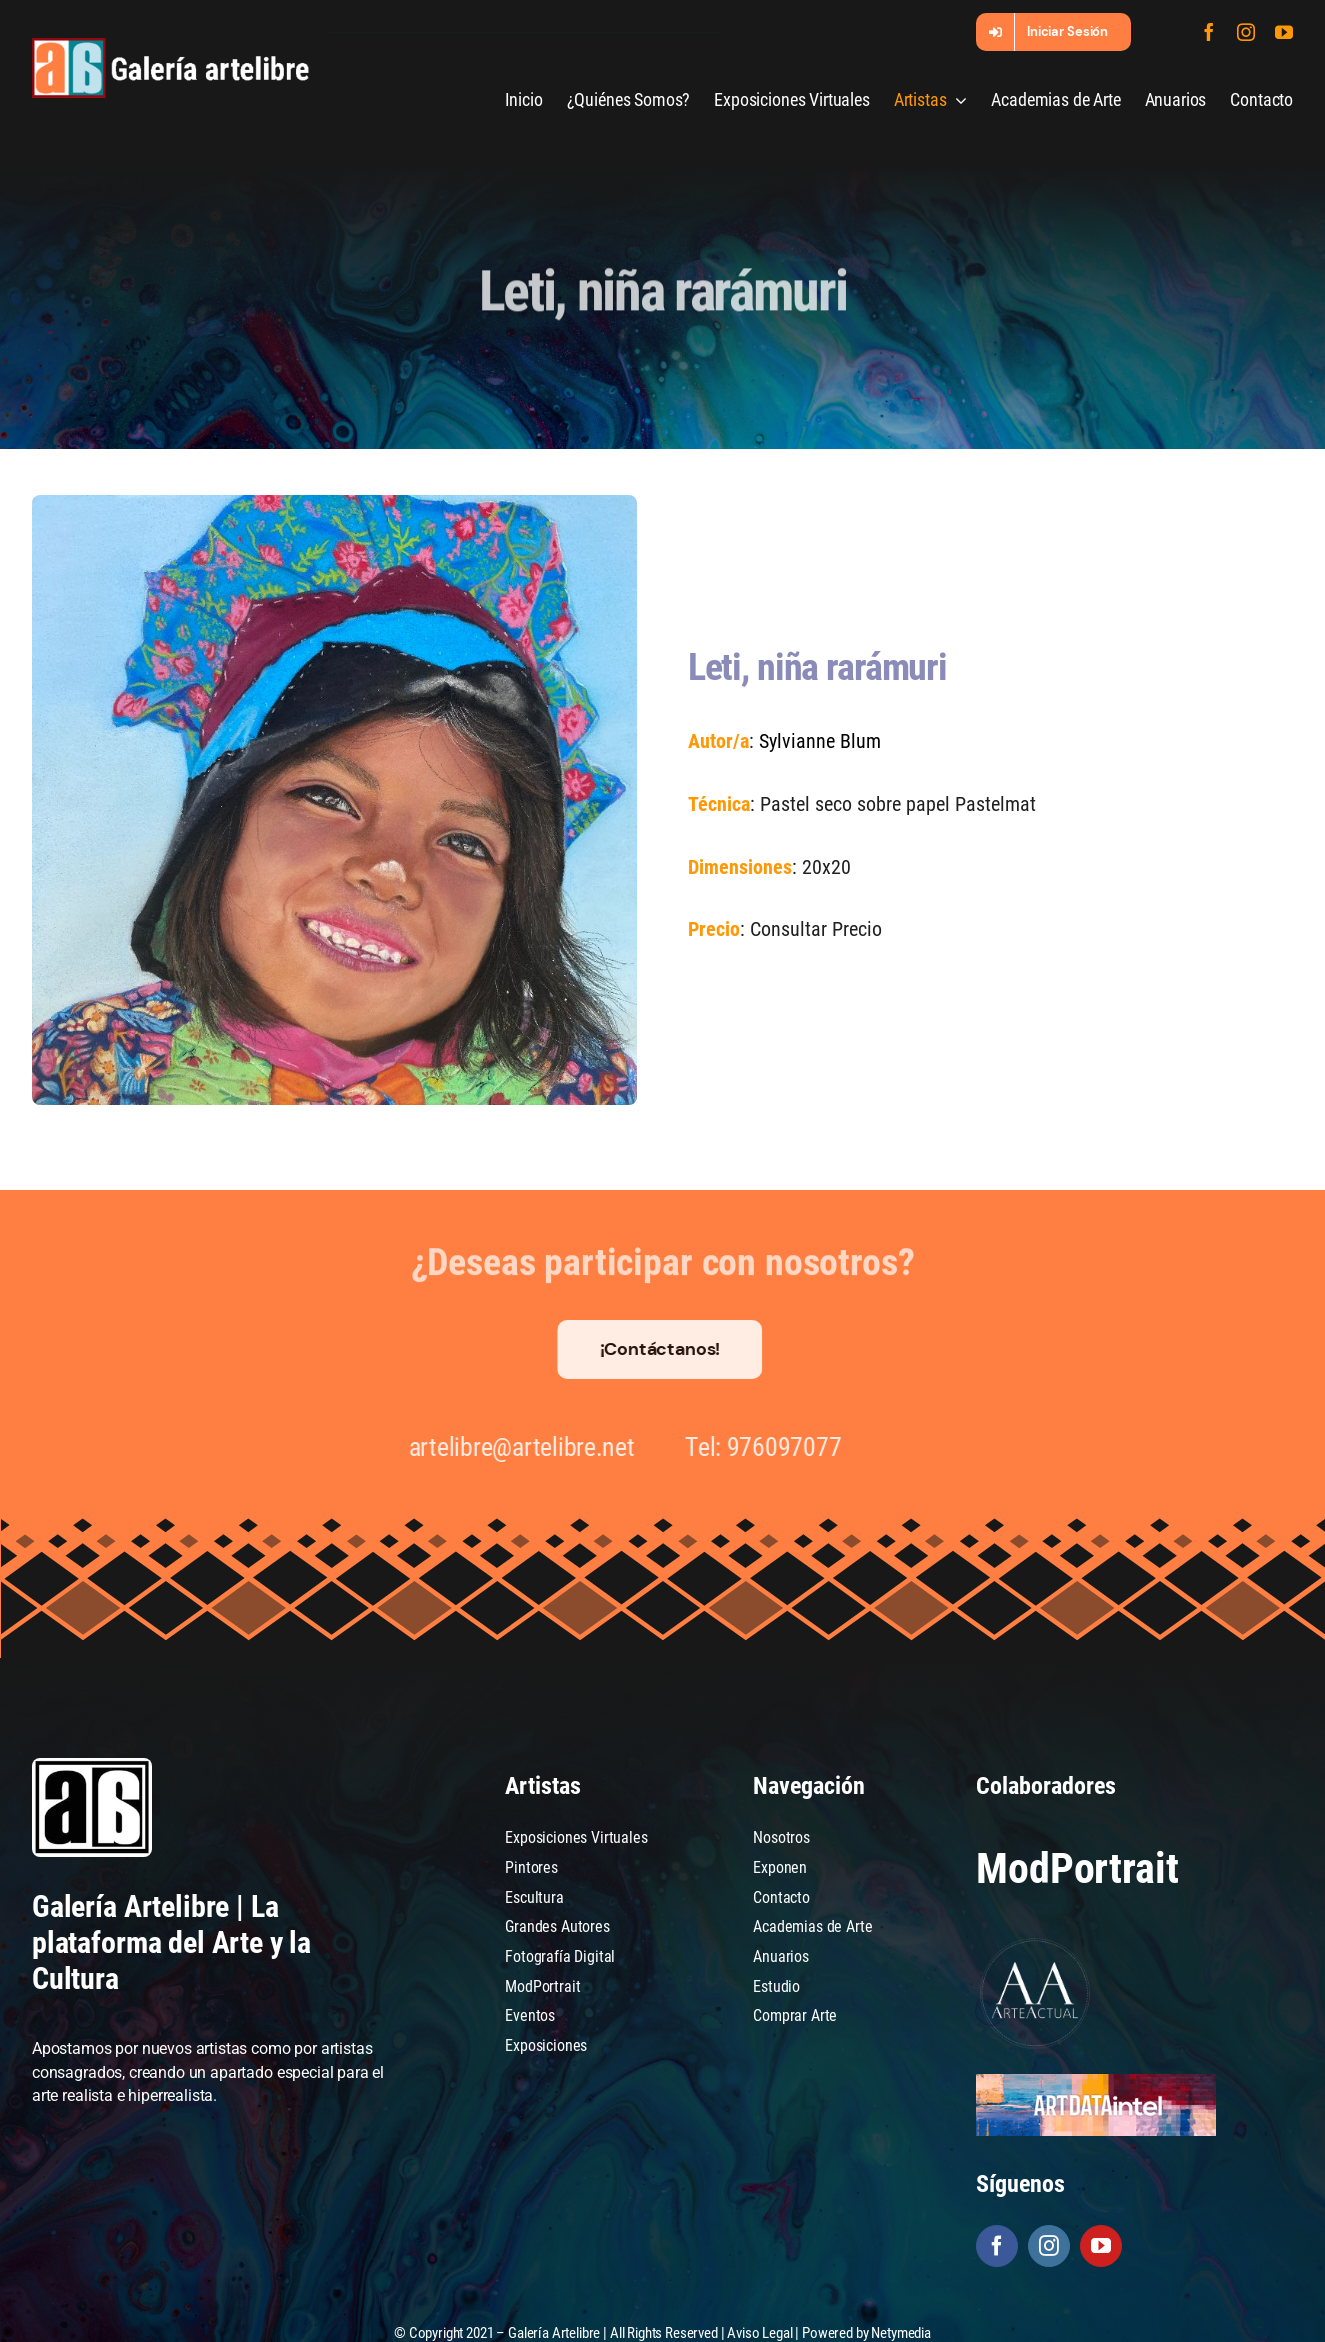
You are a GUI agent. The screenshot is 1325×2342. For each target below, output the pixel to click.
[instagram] (1246, 32)
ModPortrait (1077, 1868)
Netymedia (901, 2332)
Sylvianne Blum (818, 741)
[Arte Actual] (1036, 1941)
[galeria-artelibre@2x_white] (171, 45)
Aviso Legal (759, 2332)
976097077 (772, 1447)
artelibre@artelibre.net (509, 1447)
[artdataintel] (1096, 2081)
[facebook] (1209, 32)
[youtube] (1284, 32)
